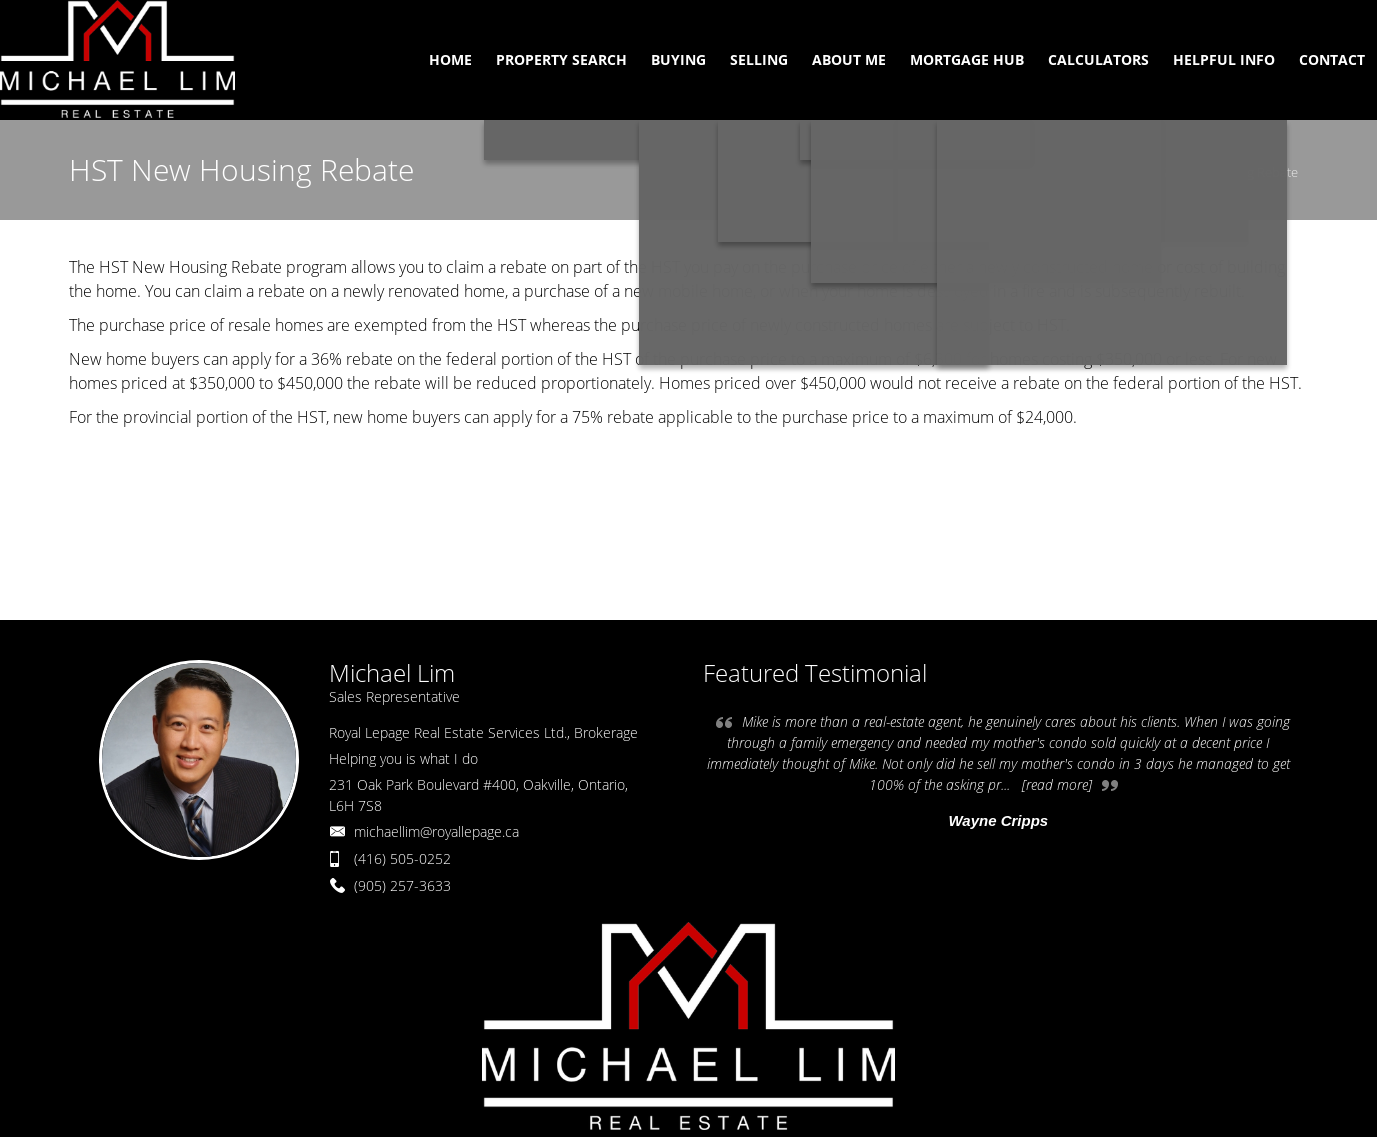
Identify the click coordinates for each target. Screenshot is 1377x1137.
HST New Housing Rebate (1224, 172)
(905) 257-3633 (402, 885)
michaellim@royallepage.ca (436, 831)
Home (1113, 172)
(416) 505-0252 (402, 858)
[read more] (1057, 784)
